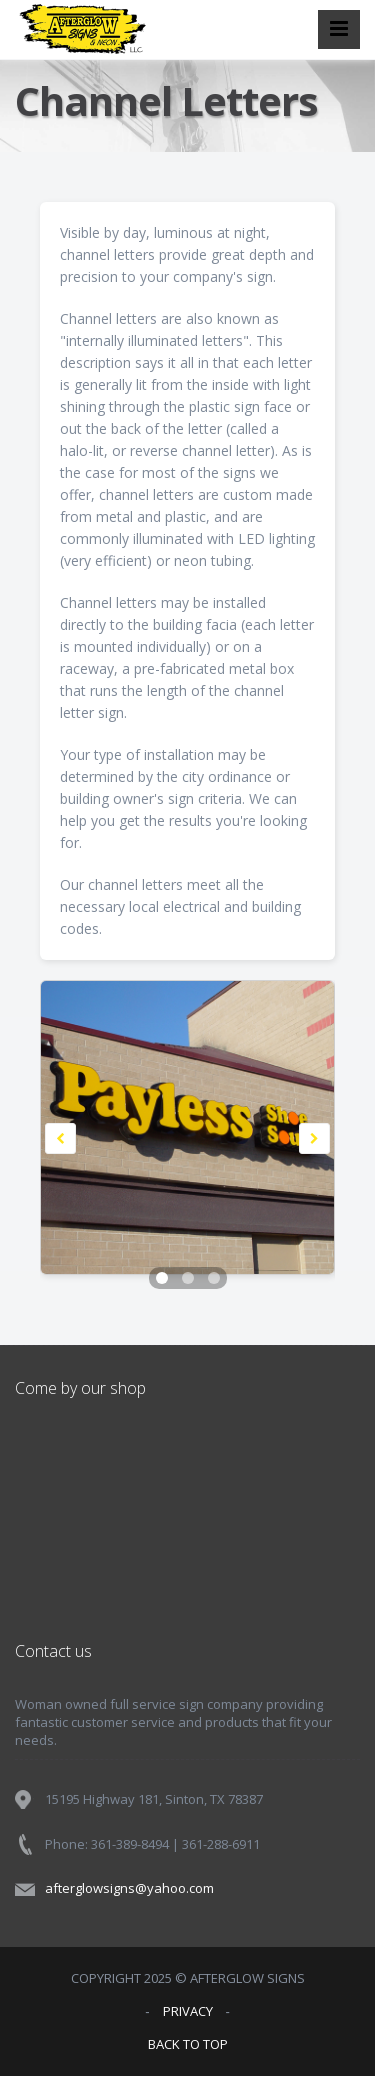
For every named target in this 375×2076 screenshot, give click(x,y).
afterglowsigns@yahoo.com (129, 1888)
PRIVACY (188, 2011)
